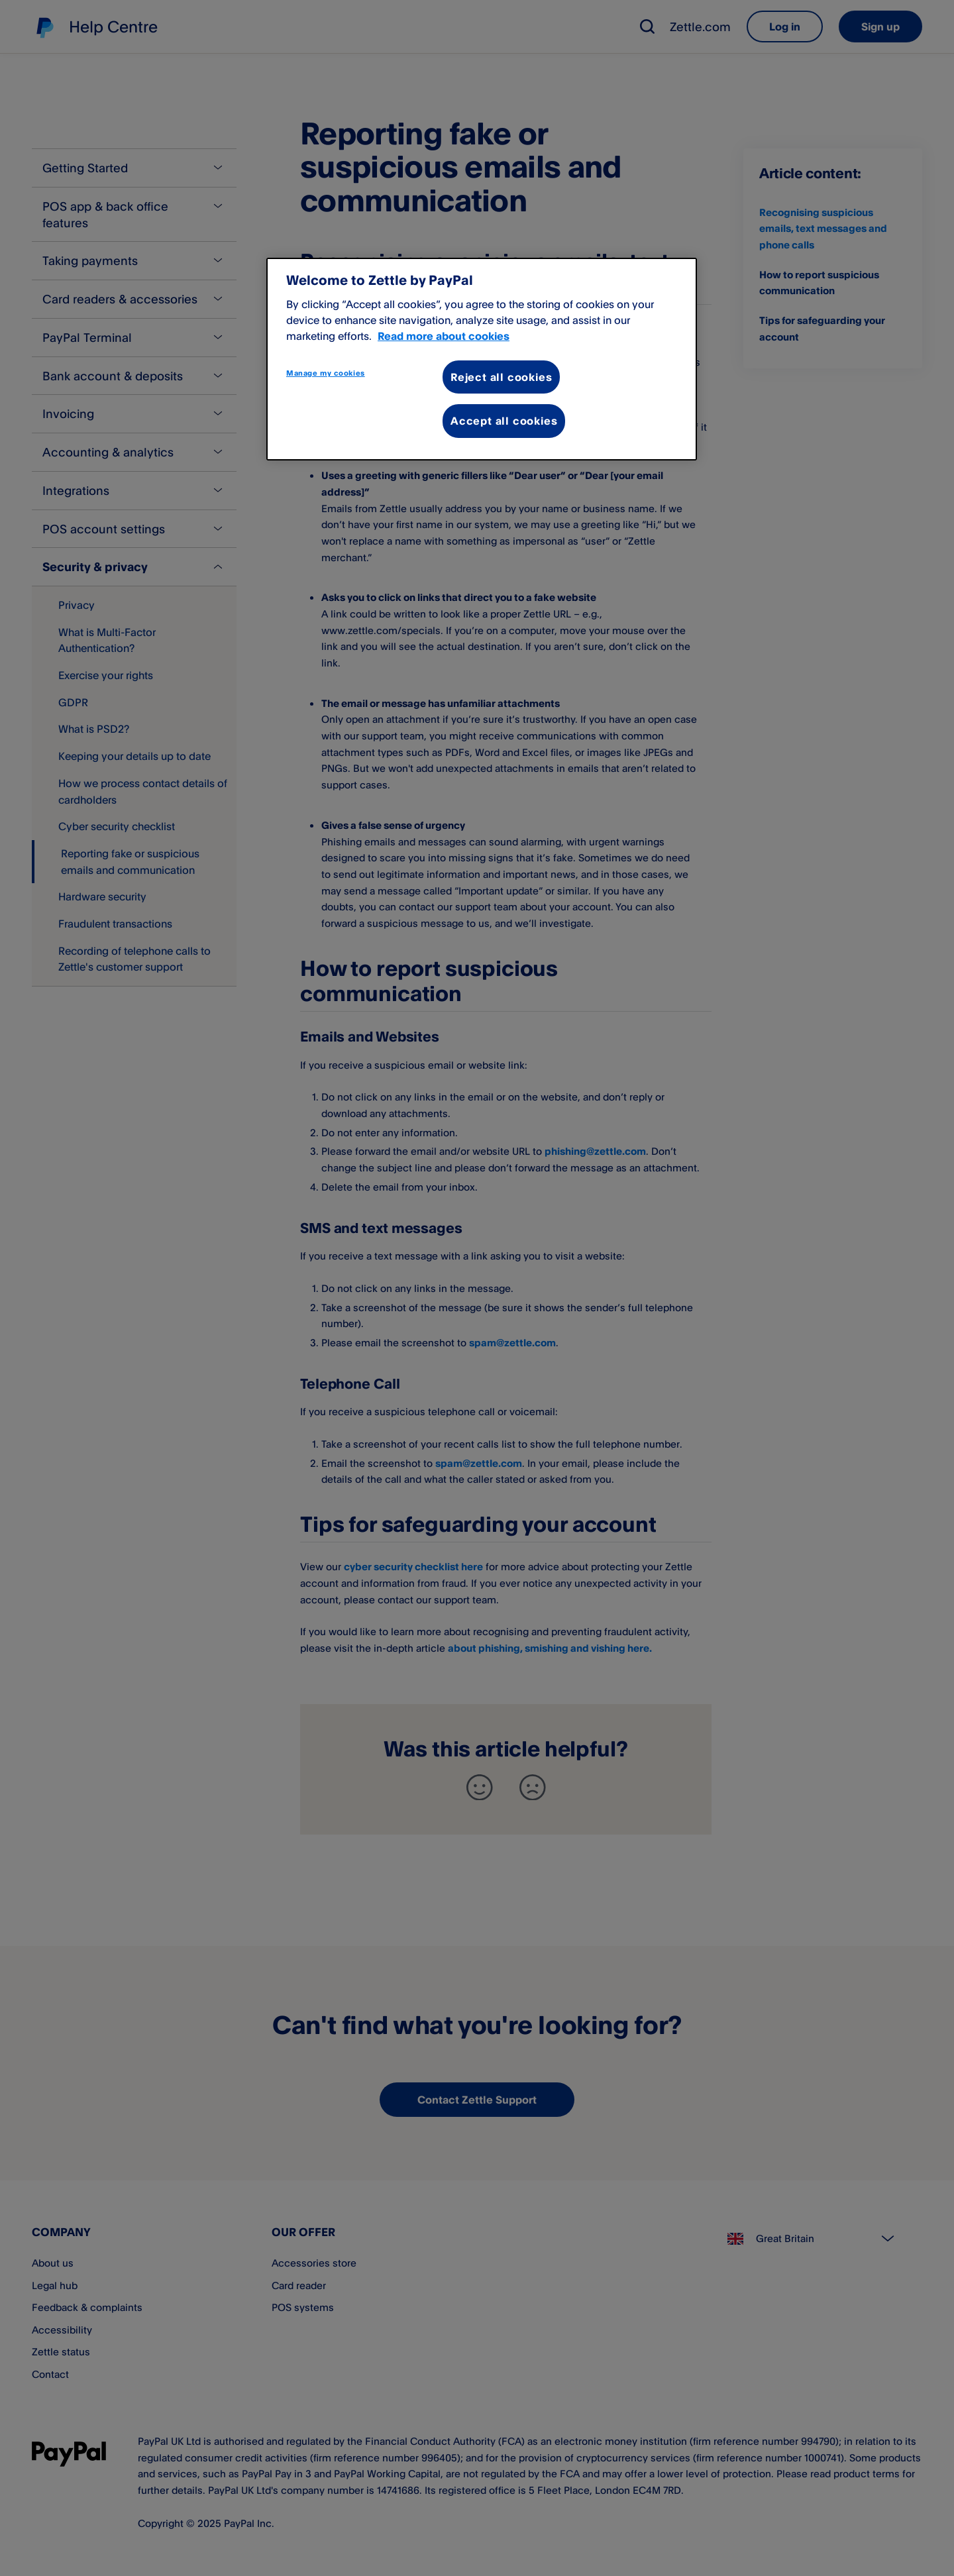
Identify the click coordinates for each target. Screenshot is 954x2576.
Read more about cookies (443, 336)
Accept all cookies (503, 420)
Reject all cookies (501, 377)
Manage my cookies (325, 373)
